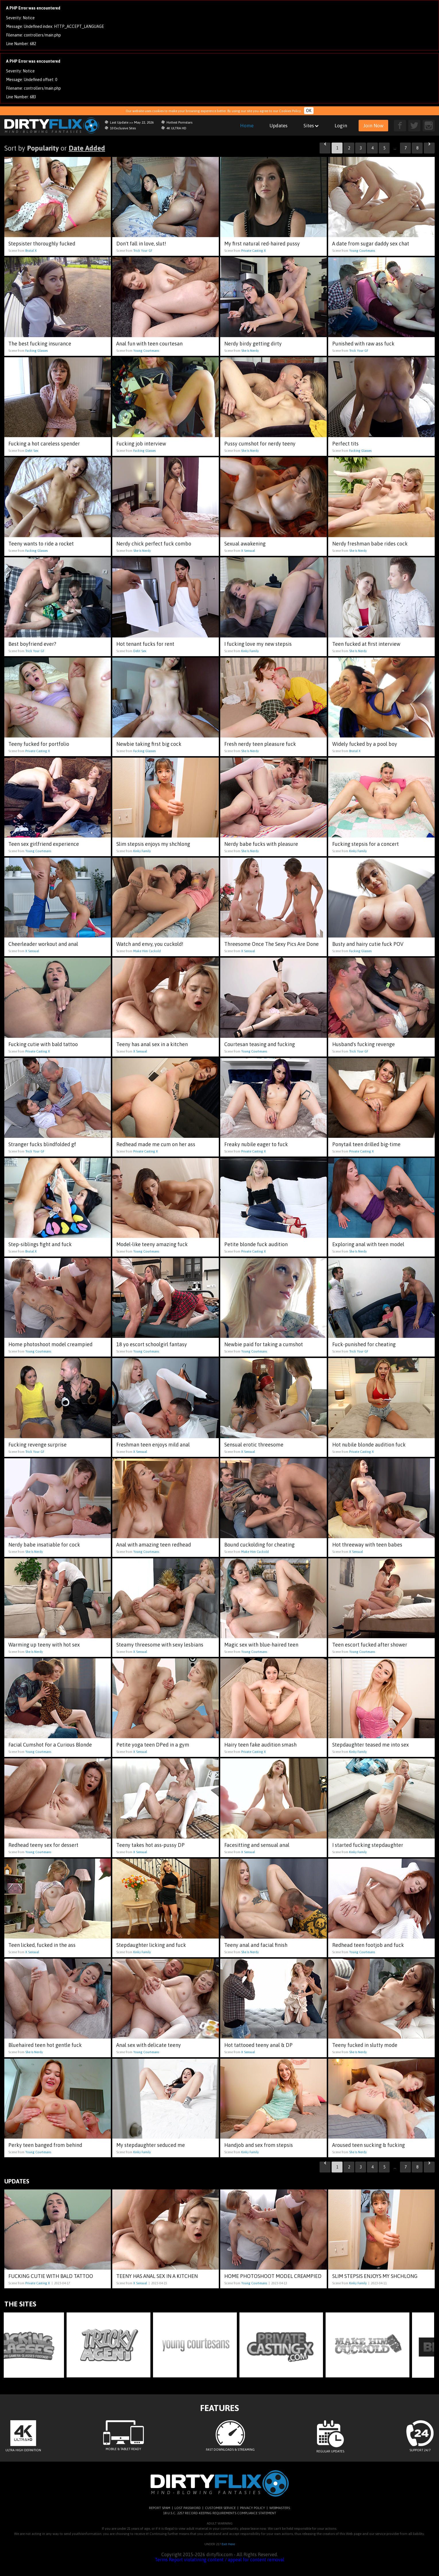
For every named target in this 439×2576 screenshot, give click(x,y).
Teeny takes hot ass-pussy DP (150, 1845)
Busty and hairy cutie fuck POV (367, 944)
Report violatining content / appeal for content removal (226, 2559)
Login (340, 125)
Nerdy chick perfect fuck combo (153, 544)
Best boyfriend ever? (32, 644)
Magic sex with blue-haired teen (261, 1645)
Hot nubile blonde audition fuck (369, 1445)
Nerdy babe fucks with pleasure (261, 844)
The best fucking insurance (39, 344)
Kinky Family (250, 651)
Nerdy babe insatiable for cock (44, 1545)
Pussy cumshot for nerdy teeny (259, 444)
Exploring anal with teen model (368, 1244)
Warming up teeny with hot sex (44, 1645)
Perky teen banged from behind (45, 2145)
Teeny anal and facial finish (255, 1945)
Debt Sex (31, 450)
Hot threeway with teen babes (367, 1545)
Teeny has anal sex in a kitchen (152, 1044)
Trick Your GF (142, 250)
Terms (161, 2559)
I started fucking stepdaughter (367, 1845)
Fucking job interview (141, 444)
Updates (278, 125)
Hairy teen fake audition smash (260, 1745)
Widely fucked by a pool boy (364, 744)
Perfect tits (345, 444)
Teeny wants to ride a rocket (41, 544)
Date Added (87, 148)
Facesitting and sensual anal (256, 1845)
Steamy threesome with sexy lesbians (159, 1645)
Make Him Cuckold (147, 951)
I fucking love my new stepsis (258, 644)
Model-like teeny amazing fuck (152, 1244)
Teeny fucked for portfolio (38, 744)
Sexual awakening (245, 544)
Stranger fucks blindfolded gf (42, 1144)
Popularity (43, 148)
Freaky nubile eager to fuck (256, 1144)
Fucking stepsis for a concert (365, 844)
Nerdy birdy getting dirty (253, 344)
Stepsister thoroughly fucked (41, 244)
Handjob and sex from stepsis (258, 2145)
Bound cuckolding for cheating (259, 1545)
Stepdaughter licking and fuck (151, 1945)
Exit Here (228, 2544)
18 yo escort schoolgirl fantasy (151, 1344)
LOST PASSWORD (188, 2508)
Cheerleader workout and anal (43, 944)
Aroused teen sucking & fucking (368, 2145)
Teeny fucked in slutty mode (364, 2045)
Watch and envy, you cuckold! (149, 944)
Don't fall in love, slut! (141, 244)
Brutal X (31, 250)
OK (308, 110)
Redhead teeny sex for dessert (43, 1845)
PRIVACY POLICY (252, 2508)
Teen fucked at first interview (366, 644)
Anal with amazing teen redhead (153, 1545)
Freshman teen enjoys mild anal (153, 1445)
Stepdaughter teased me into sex (370, 1745)
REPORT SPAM (159, 2508)
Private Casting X (253, 250)
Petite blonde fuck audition (256, 1244)
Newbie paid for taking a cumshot (263, 1344)
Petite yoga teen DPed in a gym (152, 1745)
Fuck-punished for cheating (364, 1344)
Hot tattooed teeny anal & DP (258, 2045)
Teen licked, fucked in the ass (42, 1945)
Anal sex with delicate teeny (148, 2045)
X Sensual (248, 550)
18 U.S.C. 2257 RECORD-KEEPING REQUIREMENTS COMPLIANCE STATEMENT (219, 2513)
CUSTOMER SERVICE (220, 2508)
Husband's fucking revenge (363, 1044)
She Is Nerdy (250, 350)
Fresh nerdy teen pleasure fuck (260, 744)
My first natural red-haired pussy (262, 244)
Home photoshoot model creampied (50, 1344)
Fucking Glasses (36, 350)
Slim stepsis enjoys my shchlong (153, 844)
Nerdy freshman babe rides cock (370, 544)
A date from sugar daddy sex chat (370, 244)
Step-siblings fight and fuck (40, 1244)
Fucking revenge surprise (37, 1445)
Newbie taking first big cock (148, 744)
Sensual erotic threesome (253, 1445)
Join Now (373, 125)
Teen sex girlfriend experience (43, 844)
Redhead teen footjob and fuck (368, 1945)
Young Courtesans (362, 250)
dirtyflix (51, 125)
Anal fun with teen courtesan (149, 344)
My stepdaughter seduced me (150, 2145)
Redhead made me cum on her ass (155, 1144)
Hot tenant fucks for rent (145, 644)
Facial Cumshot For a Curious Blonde (50, 1745)
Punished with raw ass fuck (363, 344)
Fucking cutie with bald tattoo (43, 1044)
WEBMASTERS (279, 2508)
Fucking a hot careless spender (44, 444)
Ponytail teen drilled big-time (366, 1144)
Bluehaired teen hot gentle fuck (45, 2045)
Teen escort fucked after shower (369, 1645)
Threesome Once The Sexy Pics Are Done (271, 944)
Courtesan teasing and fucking (259, 1044)
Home (247, 125)
